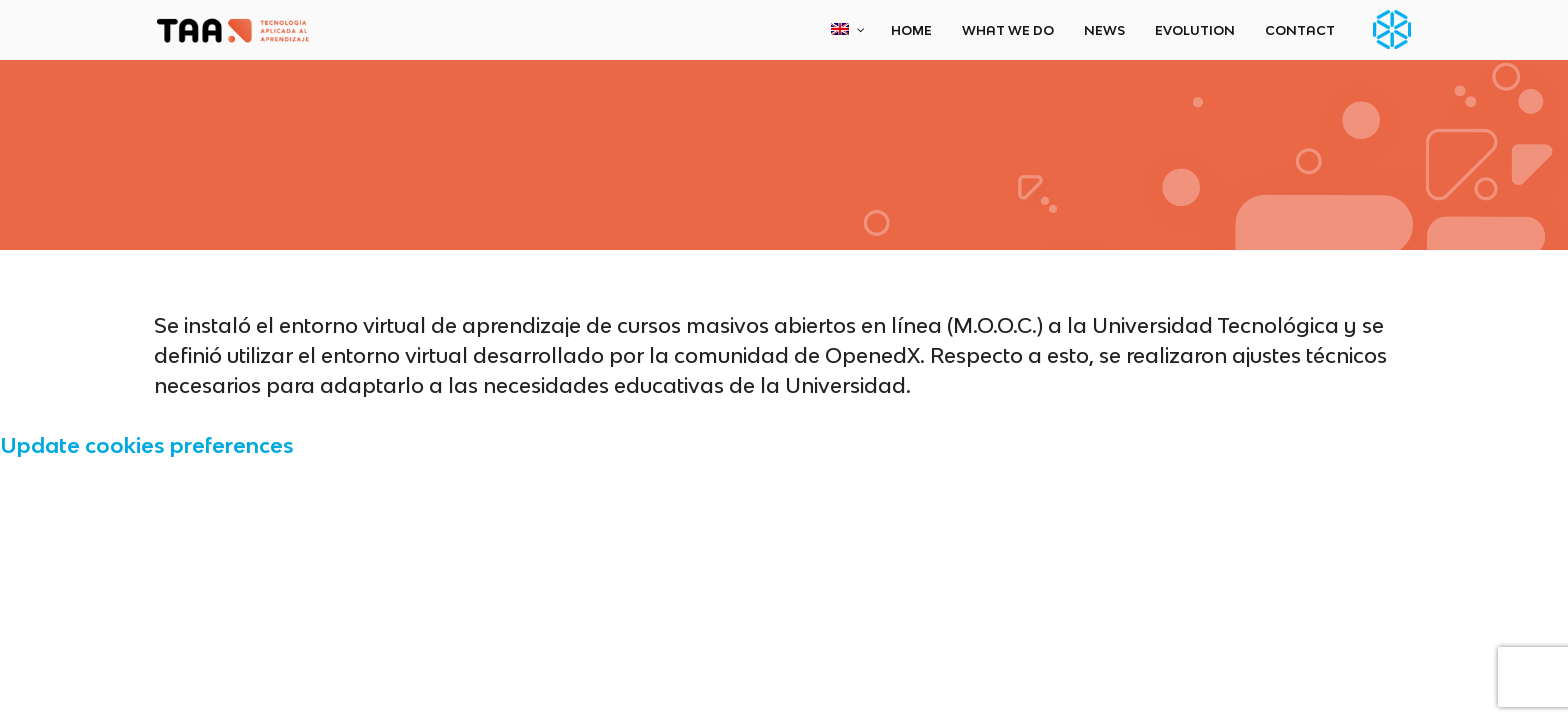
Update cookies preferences (147, 445)
